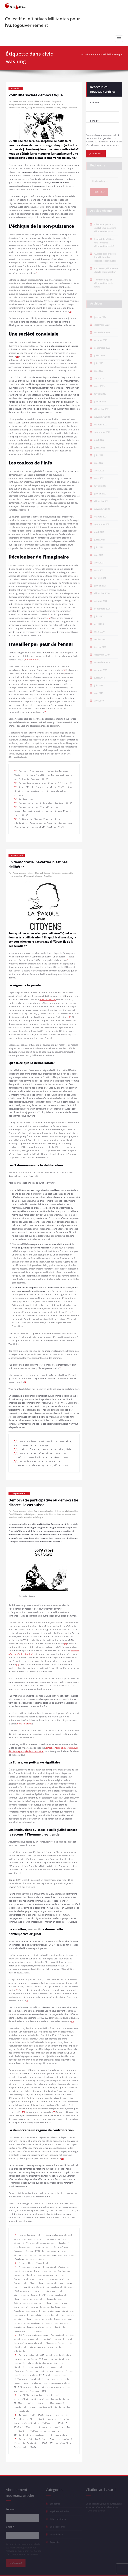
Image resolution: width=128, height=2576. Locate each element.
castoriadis (67, 873)
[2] (70, 311)
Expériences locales (43, 1511)
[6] (64, 669)
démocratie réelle (17, 107)
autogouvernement (18, 104)
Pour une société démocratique (106, 54)
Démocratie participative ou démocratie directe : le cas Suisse (43, 1502)
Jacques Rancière (36, 107)
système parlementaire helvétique (26, 1517)
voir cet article (31, 659)
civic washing (36, 104)
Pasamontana (19, 101)
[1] (37, 273)
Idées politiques (42, 101)
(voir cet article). (48, 999)
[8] (62, 2158)
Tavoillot (48, 876)
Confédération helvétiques (22, 1514)
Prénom (94, 102)
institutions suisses (66, 1514)
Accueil (84, 54)
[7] (45, 711)
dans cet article (24, 1723)
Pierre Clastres (53, 107)
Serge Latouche (69, 107)
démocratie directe (53, 104)
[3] (17, 356)
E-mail (94, 120)
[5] (49, 617)
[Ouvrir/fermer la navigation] (119, 39)
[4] (27, 509)
